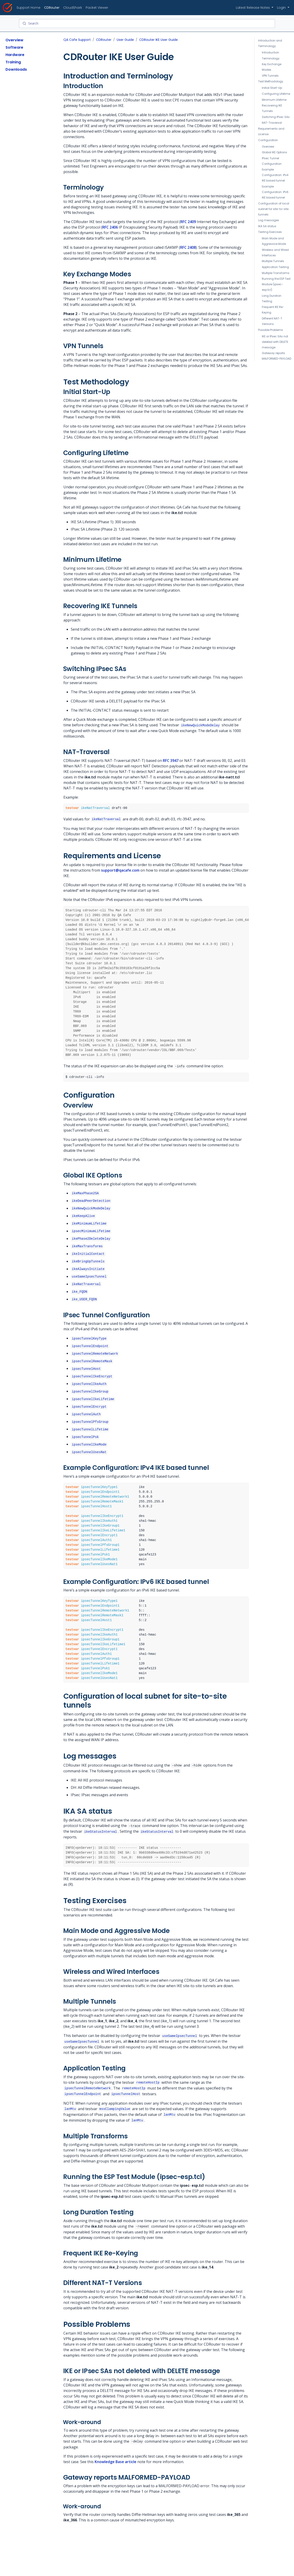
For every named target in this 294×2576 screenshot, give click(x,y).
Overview (14, 40)
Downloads (16, 69)
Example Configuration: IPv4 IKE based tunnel (275, 175)
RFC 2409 (188, 221)
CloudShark (72, 7)
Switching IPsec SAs (276, 117)
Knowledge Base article (115, 2461)
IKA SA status (267, 226)
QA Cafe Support (77, 39)
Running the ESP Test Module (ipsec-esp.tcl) (276, 284)
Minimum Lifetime (274, 100)
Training (13, 62)
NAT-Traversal (272, 123)
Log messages (268, 220)
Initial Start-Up (272, 88)
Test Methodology (270, 81)
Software (14, 47)
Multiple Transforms (275, 273)
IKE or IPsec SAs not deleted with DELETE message (275, 341)
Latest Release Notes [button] (253, 7)
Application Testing (275, 267)
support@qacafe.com (120, 870)
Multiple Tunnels (273, 261)
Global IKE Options (274, 152)
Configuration (268, 140)
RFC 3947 (170, 760)
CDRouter (51, 7)
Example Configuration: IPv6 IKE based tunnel (275, 192)
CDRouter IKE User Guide (158, 39)
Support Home (28, 7)
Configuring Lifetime (276, 94)
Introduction (270, 52)
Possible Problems (270, 330)
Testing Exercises (270, 232)
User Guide (125, 39)
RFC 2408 (188, 247)
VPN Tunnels (270, 76)
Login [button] (282, 7)
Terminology (271, 58)
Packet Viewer (97, 7)
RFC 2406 (110, 227)
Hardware (15, 54)
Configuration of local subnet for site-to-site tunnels (273, 208)
